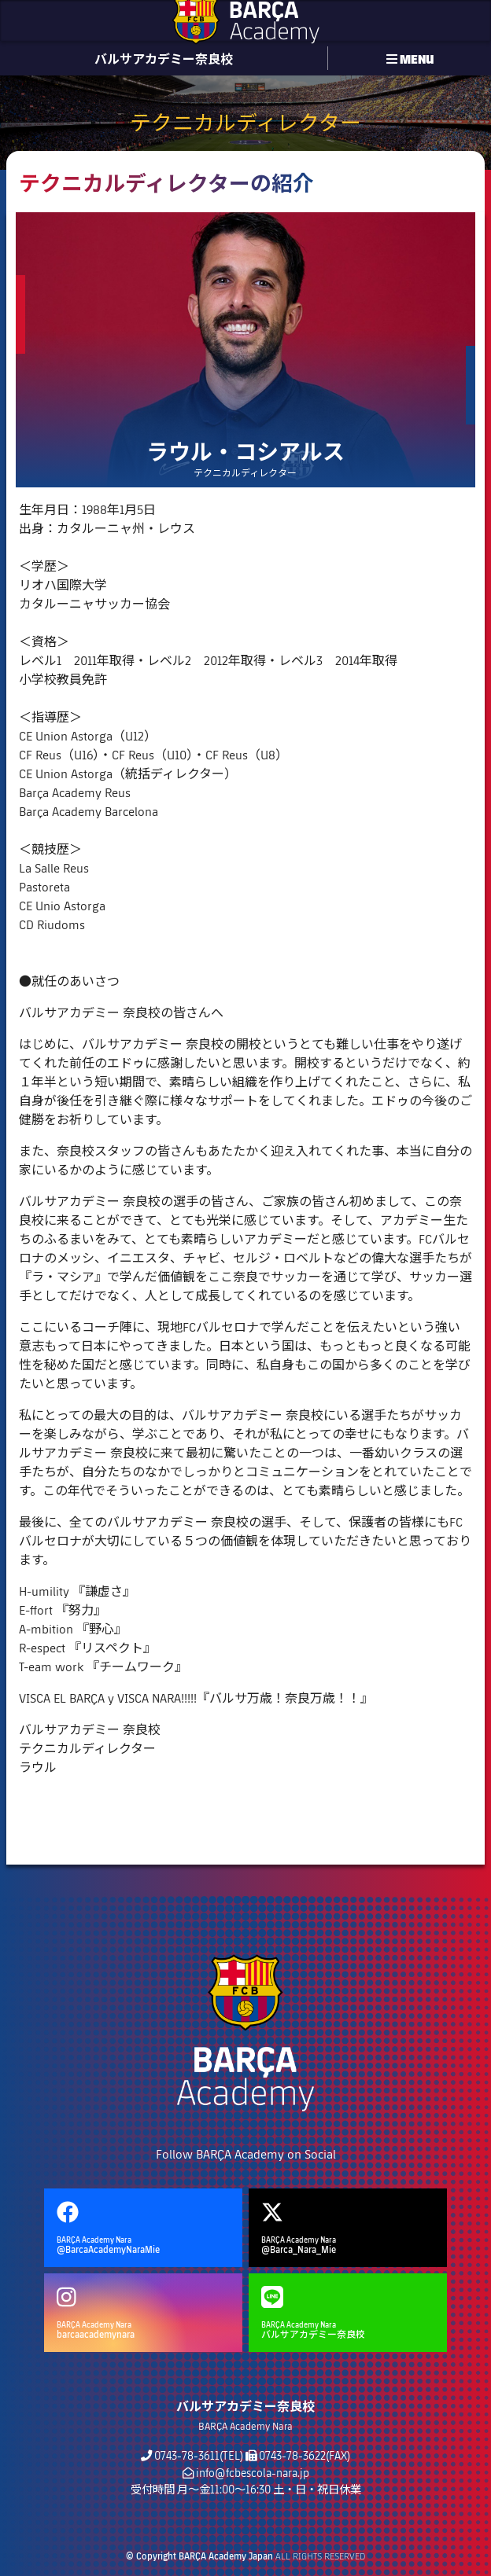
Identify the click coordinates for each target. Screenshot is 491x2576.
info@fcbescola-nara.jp (252, 2472)
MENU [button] (410, 58)
